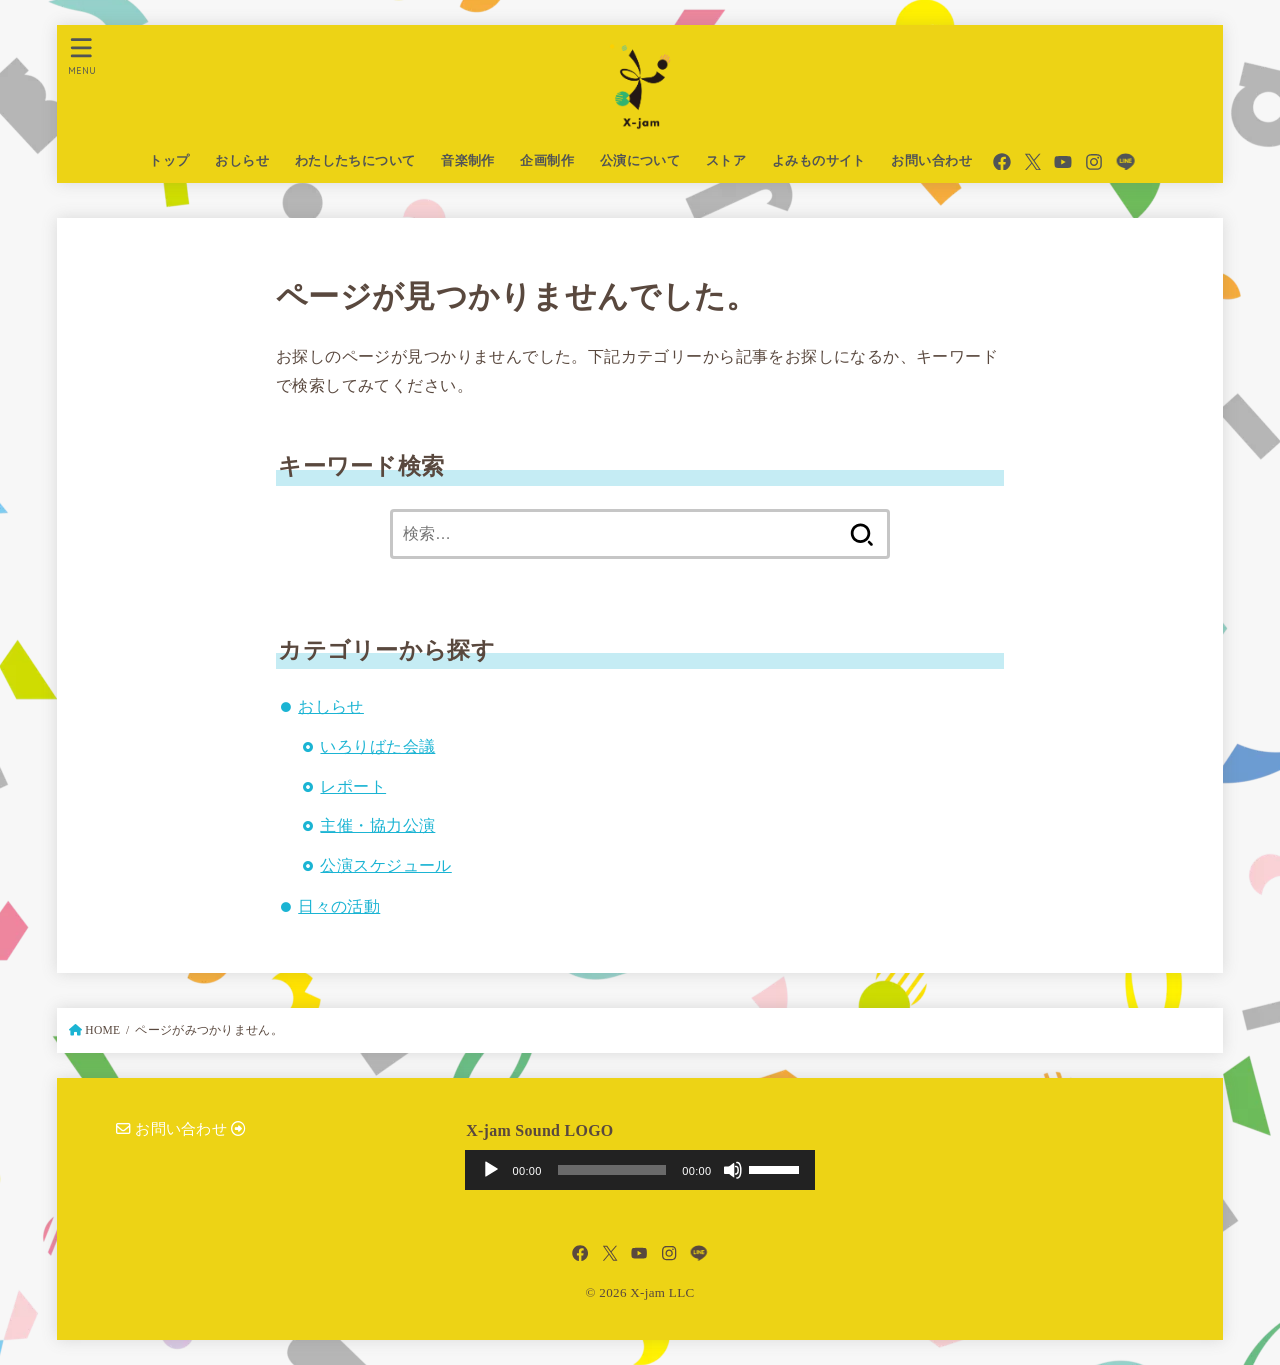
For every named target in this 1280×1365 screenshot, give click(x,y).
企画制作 (547, 161)
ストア (726, 161)
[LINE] (1125, 162)
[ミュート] (733, 1170)
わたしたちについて (355, 161)
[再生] (491, 1170)
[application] (640, 1170)
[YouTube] (1063, 162)
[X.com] (1033, 162)
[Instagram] (1094, 162)
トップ (169, 161)
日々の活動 (339, 906)
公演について (640, 161)
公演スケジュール (385, 865)
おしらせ (242, 161)
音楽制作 (468, 161)
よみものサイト (819, 161)
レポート (353, 786)
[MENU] (82, 55)
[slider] (612, 1170)
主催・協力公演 (377, 825)
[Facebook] (1002, 162)
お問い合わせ (931, 161)
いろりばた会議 (377, 746)
